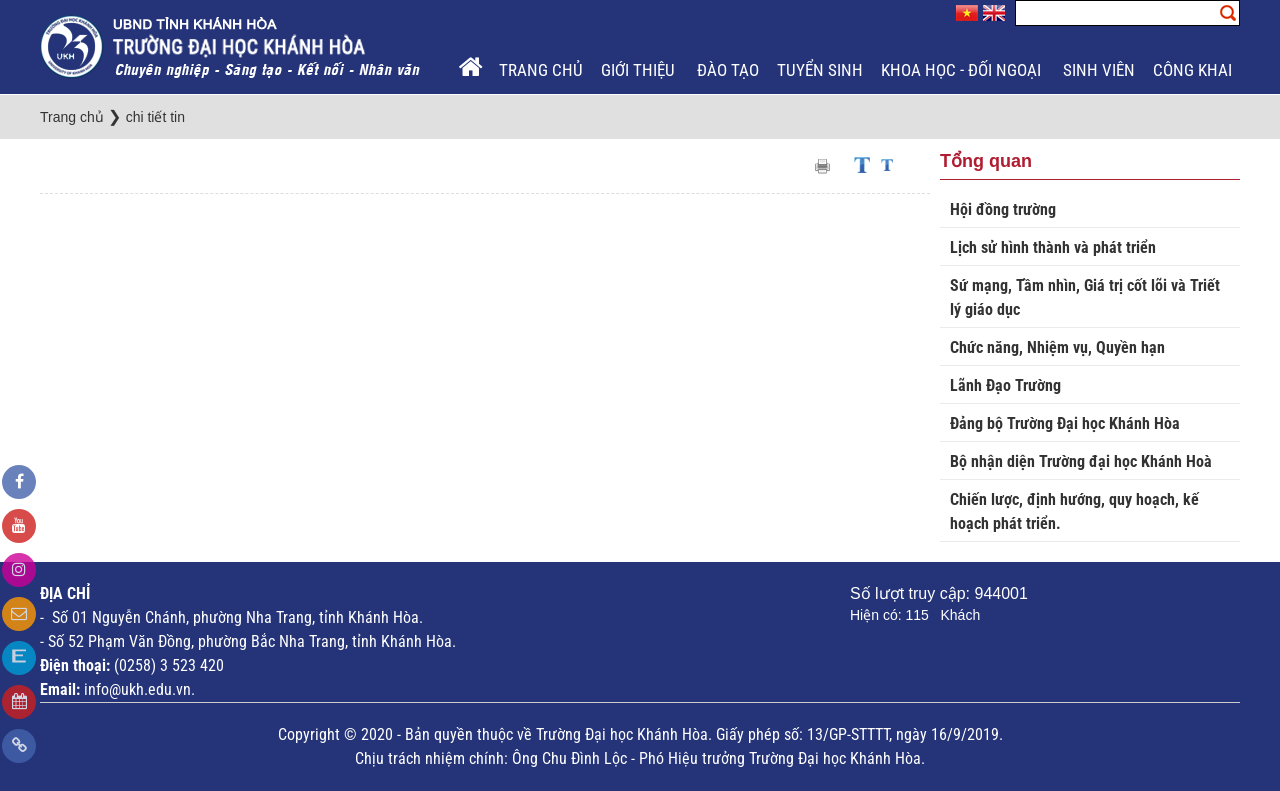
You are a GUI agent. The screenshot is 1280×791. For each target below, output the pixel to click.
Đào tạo (728, 70)
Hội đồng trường (1003, 209)
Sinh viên (1099, 70)
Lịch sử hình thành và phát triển (1053, 247)
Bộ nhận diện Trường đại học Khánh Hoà (1081, 461)
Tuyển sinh (820, 70)
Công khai (1194, 70)
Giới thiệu (640, 70)
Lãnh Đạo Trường (1005, 385)
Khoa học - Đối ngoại (963, 70)
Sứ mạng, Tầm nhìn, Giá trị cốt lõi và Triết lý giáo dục (1085, 297)
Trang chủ (541, 70)
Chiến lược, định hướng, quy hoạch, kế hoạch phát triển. (1074, 511)
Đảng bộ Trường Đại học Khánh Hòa (1065, 423)
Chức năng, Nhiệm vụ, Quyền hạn (1057, 347)
